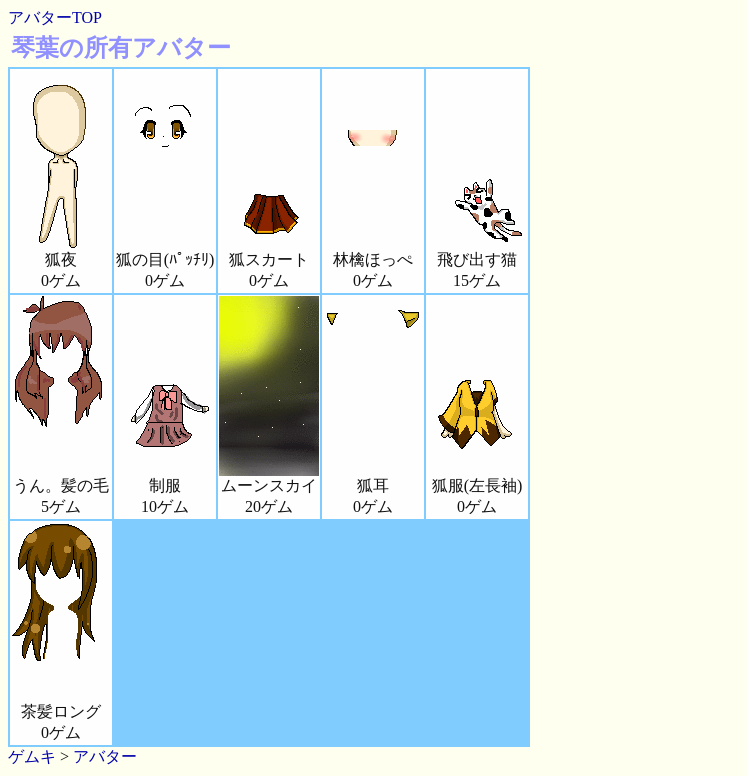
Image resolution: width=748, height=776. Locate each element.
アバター (105, 756)
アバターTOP (55, 17)
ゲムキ (32, 756)
